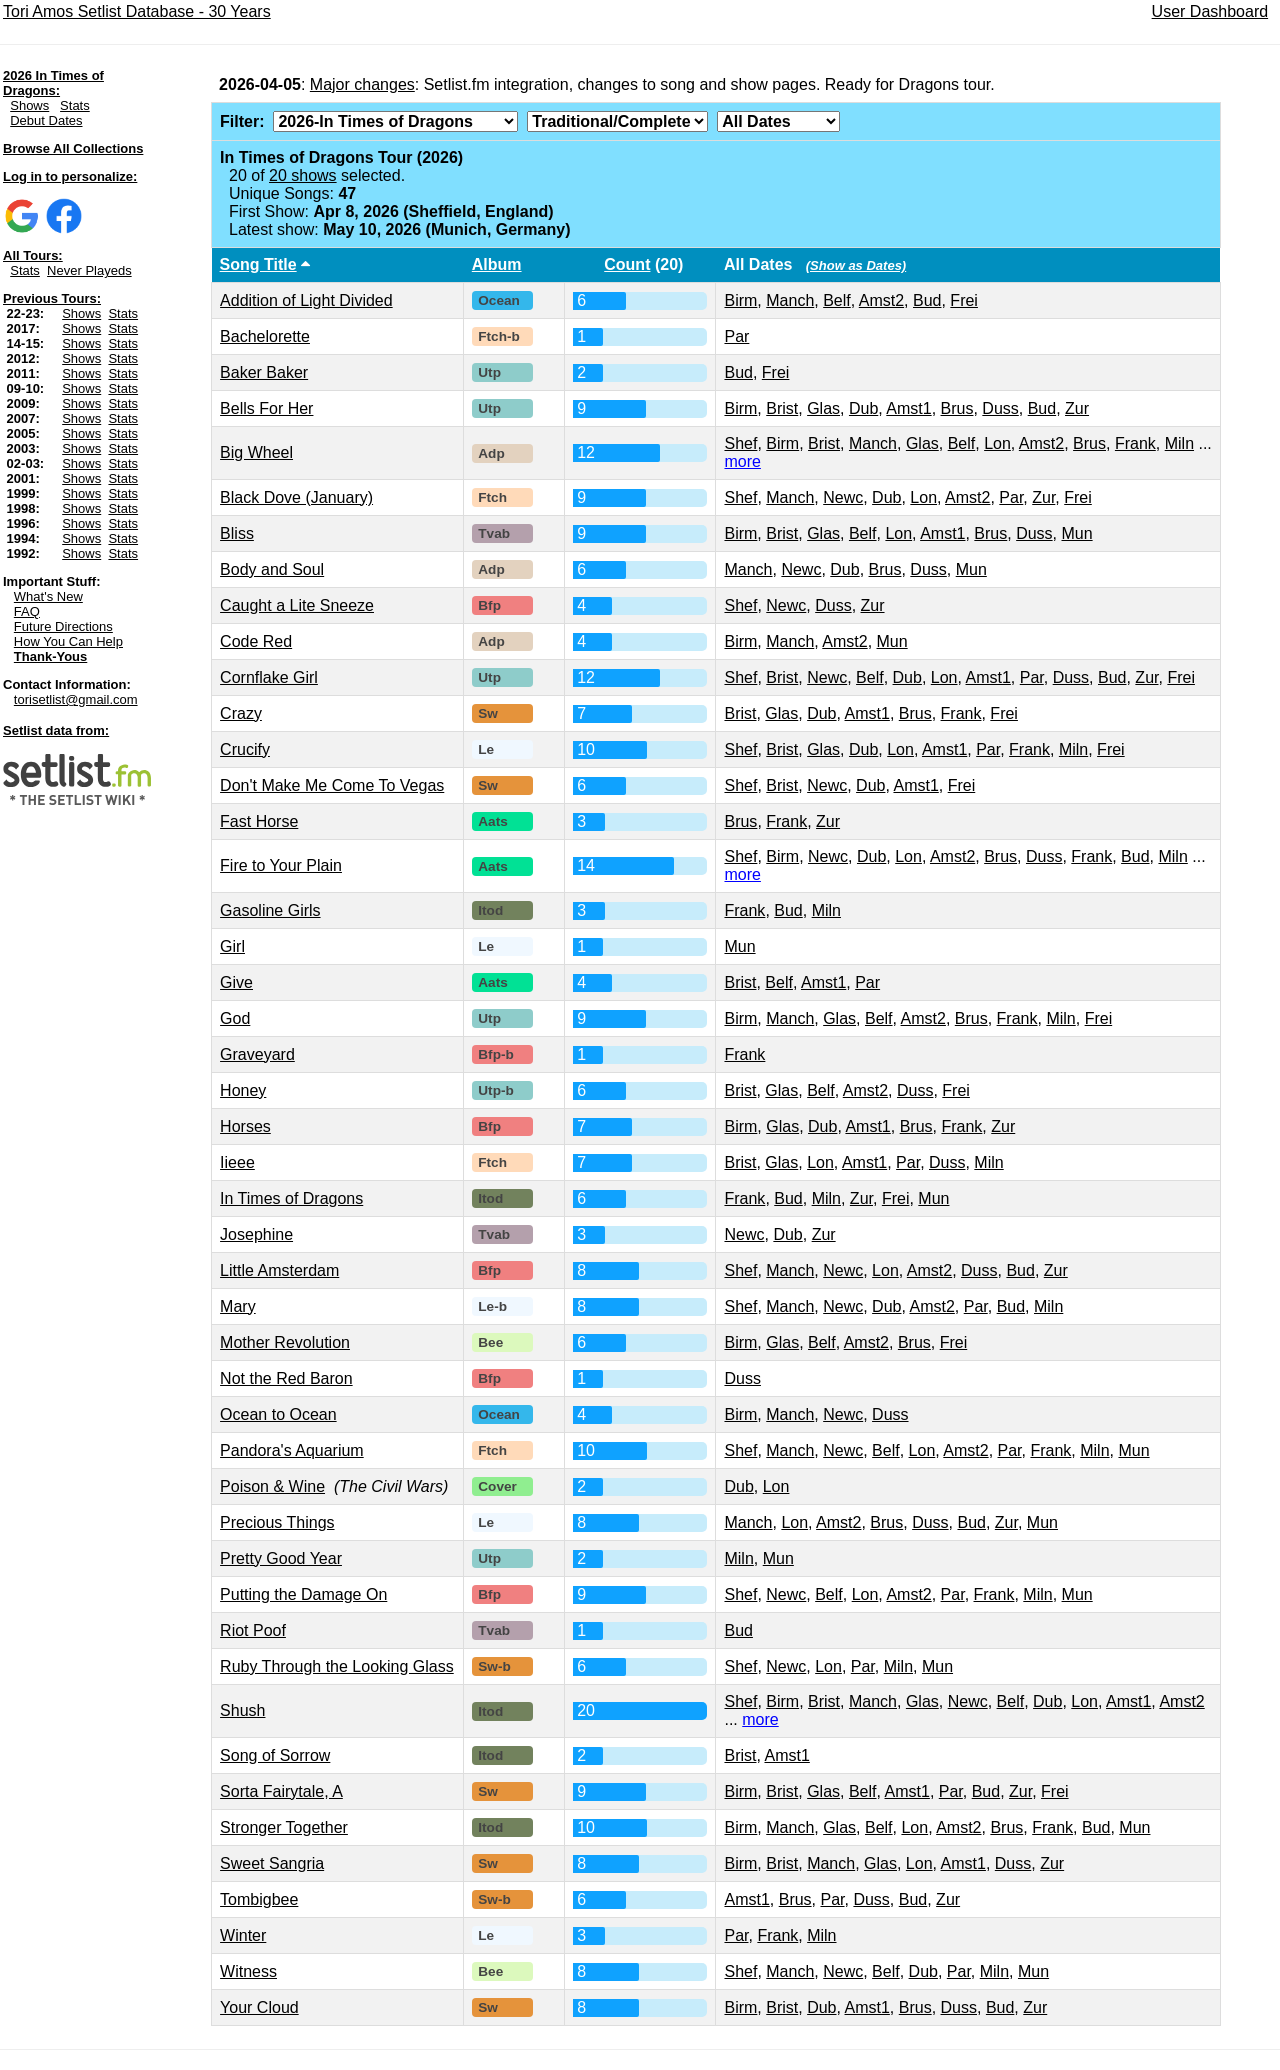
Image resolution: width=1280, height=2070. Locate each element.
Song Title (258, 264)
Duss (1000, 408)
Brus (957, 408)
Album (497, 264)
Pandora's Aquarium (292, 1450)
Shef (740, 443)
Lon (997, 443)
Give (236, 982)
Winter (243, 1935)
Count (627, 264)
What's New (48, 596)
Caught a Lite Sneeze (297, 605)
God (235, 1018)
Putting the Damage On (303, 1594)
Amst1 (908, 408)
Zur (1077, 408)
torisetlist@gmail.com (76, 699)
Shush (242, 1710)
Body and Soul (272, 569)
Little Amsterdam (279, 1270)
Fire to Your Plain (281, 865)
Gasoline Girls (270, 910)
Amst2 (881, 300)
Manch (790, 300)
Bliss (237, 533)
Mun (1077, 533)
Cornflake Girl (269, 677)
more (742, 461)
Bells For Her (266, 408)
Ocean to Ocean (278, 1414)
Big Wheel (256, 452)
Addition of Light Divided (306, 300)
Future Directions (63, 626)
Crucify (245, 749)
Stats (75, 105)
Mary (238, 1306)
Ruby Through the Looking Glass (337, 1666)
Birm (740, 300)
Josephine (256, 1234)
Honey (243, 1090)
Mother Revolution (285, 1342)
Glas (823, 408)
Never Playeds (89, 270)
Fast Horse (259, 821)
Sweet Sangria (272, 1863)
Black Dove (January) (296, 497)
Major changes (362, 84)
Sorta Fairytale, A (281, 1791)
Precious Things (277, 1522)
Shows (29, 105)
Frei (964, 300)
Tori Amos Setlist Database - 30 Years (137, 11)
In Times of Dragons (291, 1198)
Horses (245, 1126)
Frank (1135, 443)
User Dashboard (1210, 11)
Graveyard (257, 1054)
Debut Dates (46, 120)
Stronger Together (284, 1827)
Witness (248, 1971)
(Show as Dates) (856, 265)
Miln (1179, 443)
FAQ (27, 611)
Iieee (237, 1162)
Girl (232, 946)
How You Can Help (68, 641)
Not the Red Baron (286, 1378)
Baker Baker (264, 372)
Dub (863, 408)
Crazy (241, 713)
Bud (927, 300)
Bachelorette (265, 336)
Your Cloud (259, 2007)
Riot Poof (253, 1630)
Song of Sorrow (275, 1755)
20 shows (303, 175)
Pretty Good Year (281, 1558)
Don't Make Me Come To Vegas (332, 785)
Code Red (256, 641)
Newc (843, 497)
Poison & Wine (272, 1486)
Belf (837, 300)
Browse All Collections (73, 148)
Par (736, 336)
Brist (782, 408)
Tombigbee (259, 1899)
